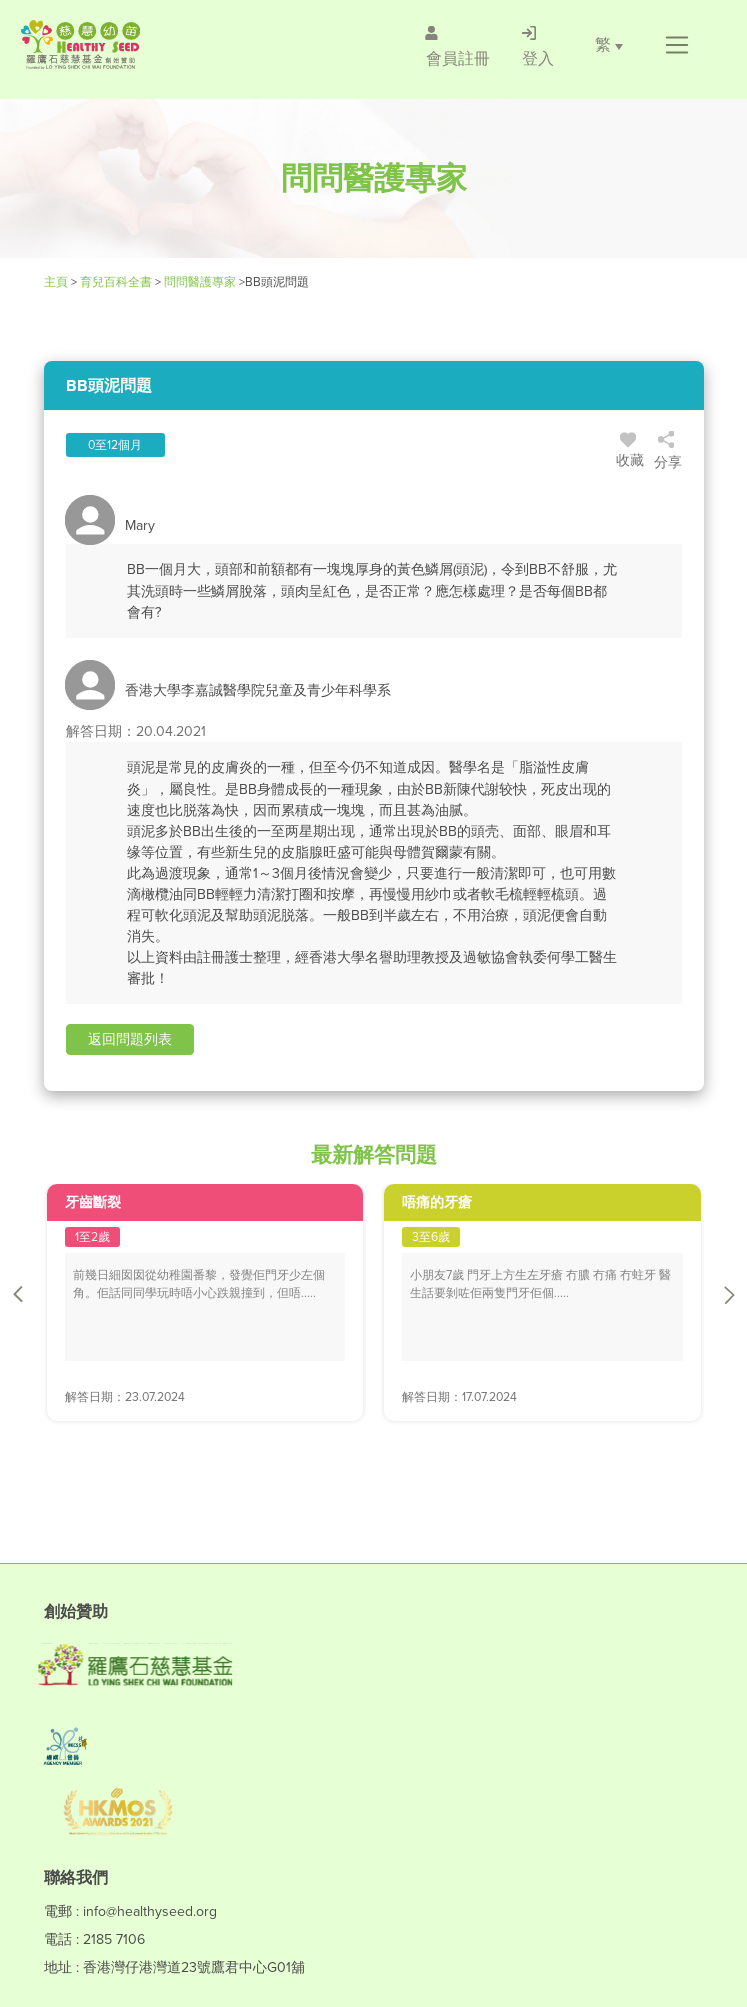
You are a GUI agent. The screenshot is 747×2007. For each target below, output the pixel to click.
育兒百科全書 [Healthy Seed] (116, 282)
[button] (677, 45)
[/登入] (538, 45)
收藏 (630, 453)
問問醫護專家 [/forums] (200, 282)
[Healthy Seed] (137, 44)
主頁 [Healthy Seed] (57, 282)
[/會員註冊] (458, 45)
